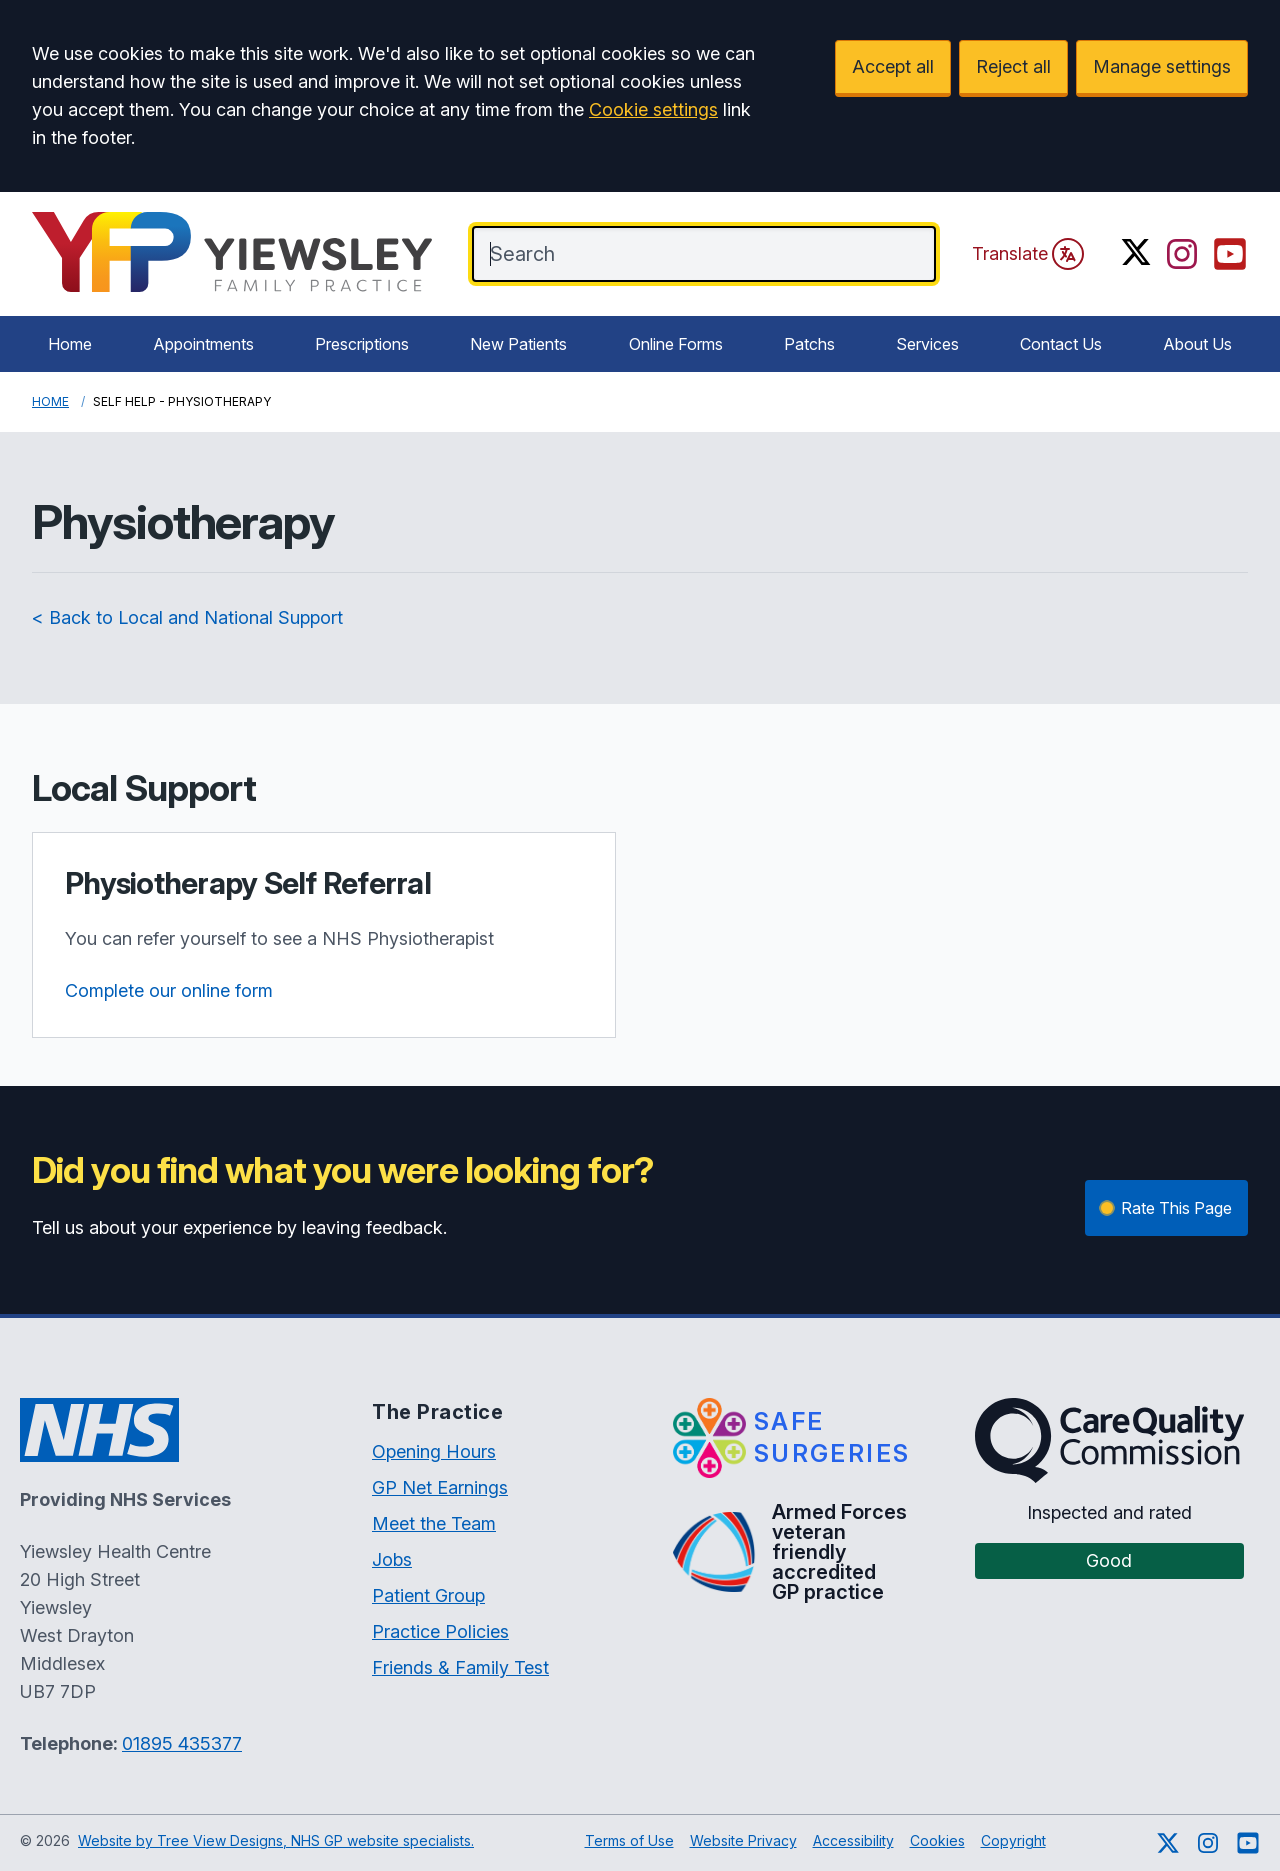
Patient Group (428, 1595)
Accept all (893, 66)
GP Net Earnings (440, 1487)
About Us (1197, 344)
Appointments (203, 344)
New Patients (518, 344)
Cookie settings (653, 109)
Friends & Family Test (460, 1667)
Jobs (392, 1559)
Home (70, 344)
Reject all (1013, 66)
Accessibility (853, 1840)
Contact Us (1061, 344)
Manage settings (1162, 66)
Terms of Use (629, 1840)
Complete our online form (169, 990)
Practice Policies (440, 1631)
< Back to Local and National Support (187, 617)
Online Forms (676, 344)
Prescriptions (362, 344)
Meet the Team (434, 1523)
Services (927, 344)
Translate (1028, 254)
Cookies (937, 1840)
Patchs (809, 344)
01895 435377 (182, 1743)
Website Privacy (743, 1840)
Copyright (1013, 1840)
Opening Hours (434, 1451)
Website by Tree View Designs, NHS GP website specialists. (276, 1840)
